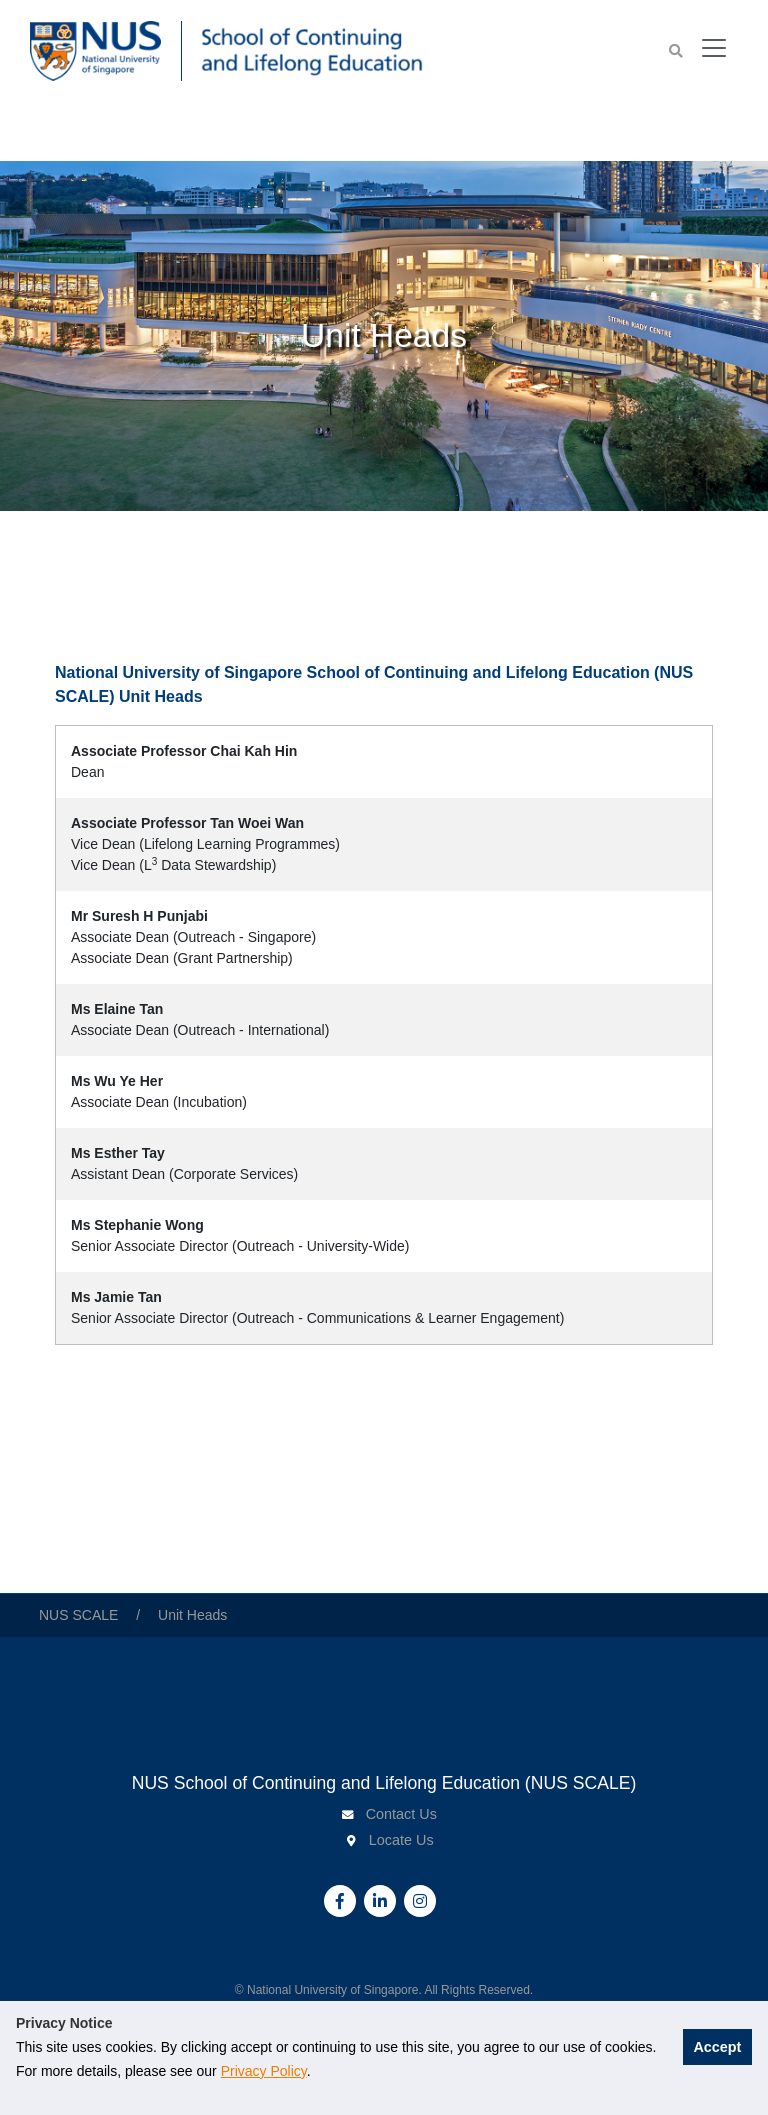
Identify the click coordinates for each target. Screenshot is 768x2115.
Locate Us (401, 1840)
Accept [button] (703, 2058)
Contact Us (401, 1814)
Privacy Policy (319, 2071)
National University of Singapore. (335, 1990)
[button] (676, 51)
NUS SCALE (80, 1615)
